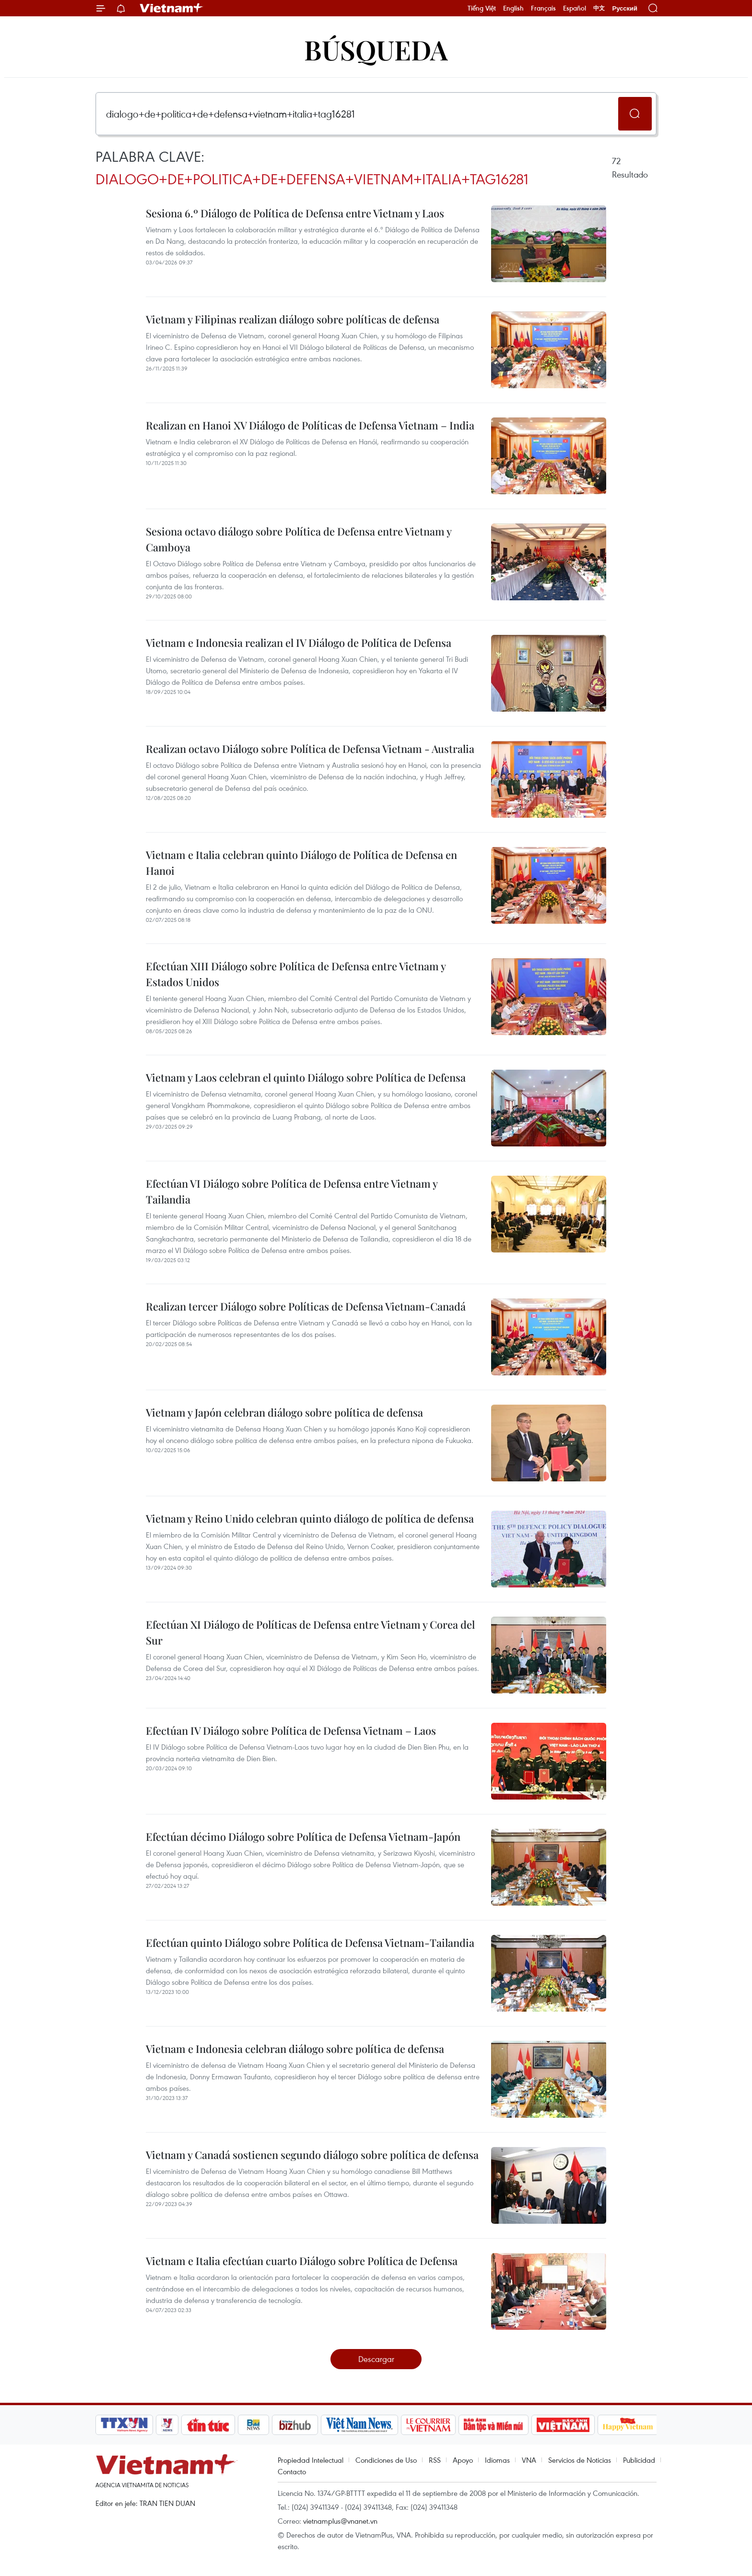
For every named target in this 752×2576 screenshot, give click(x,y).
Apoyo (463, 2460)
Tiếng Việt (482, 8)
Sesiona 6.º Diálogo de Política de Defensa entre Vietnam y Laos (295, 213)
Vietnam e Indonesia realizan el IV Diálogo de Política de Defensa (298, 642)
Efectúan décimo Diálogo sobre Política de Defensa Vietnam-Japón (303, 1836)
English (513, 8)
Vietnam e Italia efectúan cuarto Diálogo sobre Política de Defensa (302, 2261)
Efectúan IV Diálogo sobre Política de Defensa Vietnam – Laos (291, 1730)
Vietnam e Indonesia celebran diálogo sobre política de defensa (295, 2048)
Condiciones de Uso (386, 2460)
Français (543, 8)
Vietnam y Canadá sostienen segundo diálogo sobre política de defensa (312, 2154)
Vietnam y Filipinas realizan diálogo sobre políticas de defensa (292, 319)
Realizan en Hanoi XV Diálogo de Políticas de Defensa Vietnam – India (310, 425)
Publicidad (639, 2460)
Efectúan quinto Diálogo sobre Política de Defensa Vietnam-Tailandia (310, 1942)
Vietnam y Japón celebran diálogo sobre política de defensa (284, 1412)
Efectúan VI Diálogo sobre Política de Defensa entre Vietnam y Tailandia (291, 1191)
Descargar (376, 2358)
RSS (435, 2460)
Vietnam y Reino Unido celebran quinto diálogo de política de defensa (310, 1518)
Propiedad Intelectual (310, 2460)
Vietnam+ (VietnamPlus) (172, 8)
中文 (599, 8)
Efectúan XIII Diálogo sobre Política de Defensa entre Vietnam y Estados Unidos (296, 974)
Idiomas (497, 2460)
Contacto (292, 2471)
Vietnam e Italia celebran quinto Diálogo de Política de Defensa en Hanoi (301, 862)
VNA (529, 2460)
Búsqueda (376, 49)
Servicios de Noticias (579, 2460)
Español (574, 8)
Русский (624, 8)
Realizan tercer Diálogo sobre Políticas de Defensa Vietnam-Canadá (306, 1306)
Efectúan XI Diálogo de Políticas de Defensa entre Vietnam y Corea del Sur (310, 1632)
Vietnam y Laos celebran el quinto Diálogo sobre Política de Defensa (306, 1077)
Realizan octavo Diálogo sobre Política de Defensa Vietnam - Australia (310, 748)
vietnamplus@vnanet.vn (340, 2521)
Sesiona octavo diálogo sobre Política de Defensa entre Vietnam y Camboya (298, 539)
